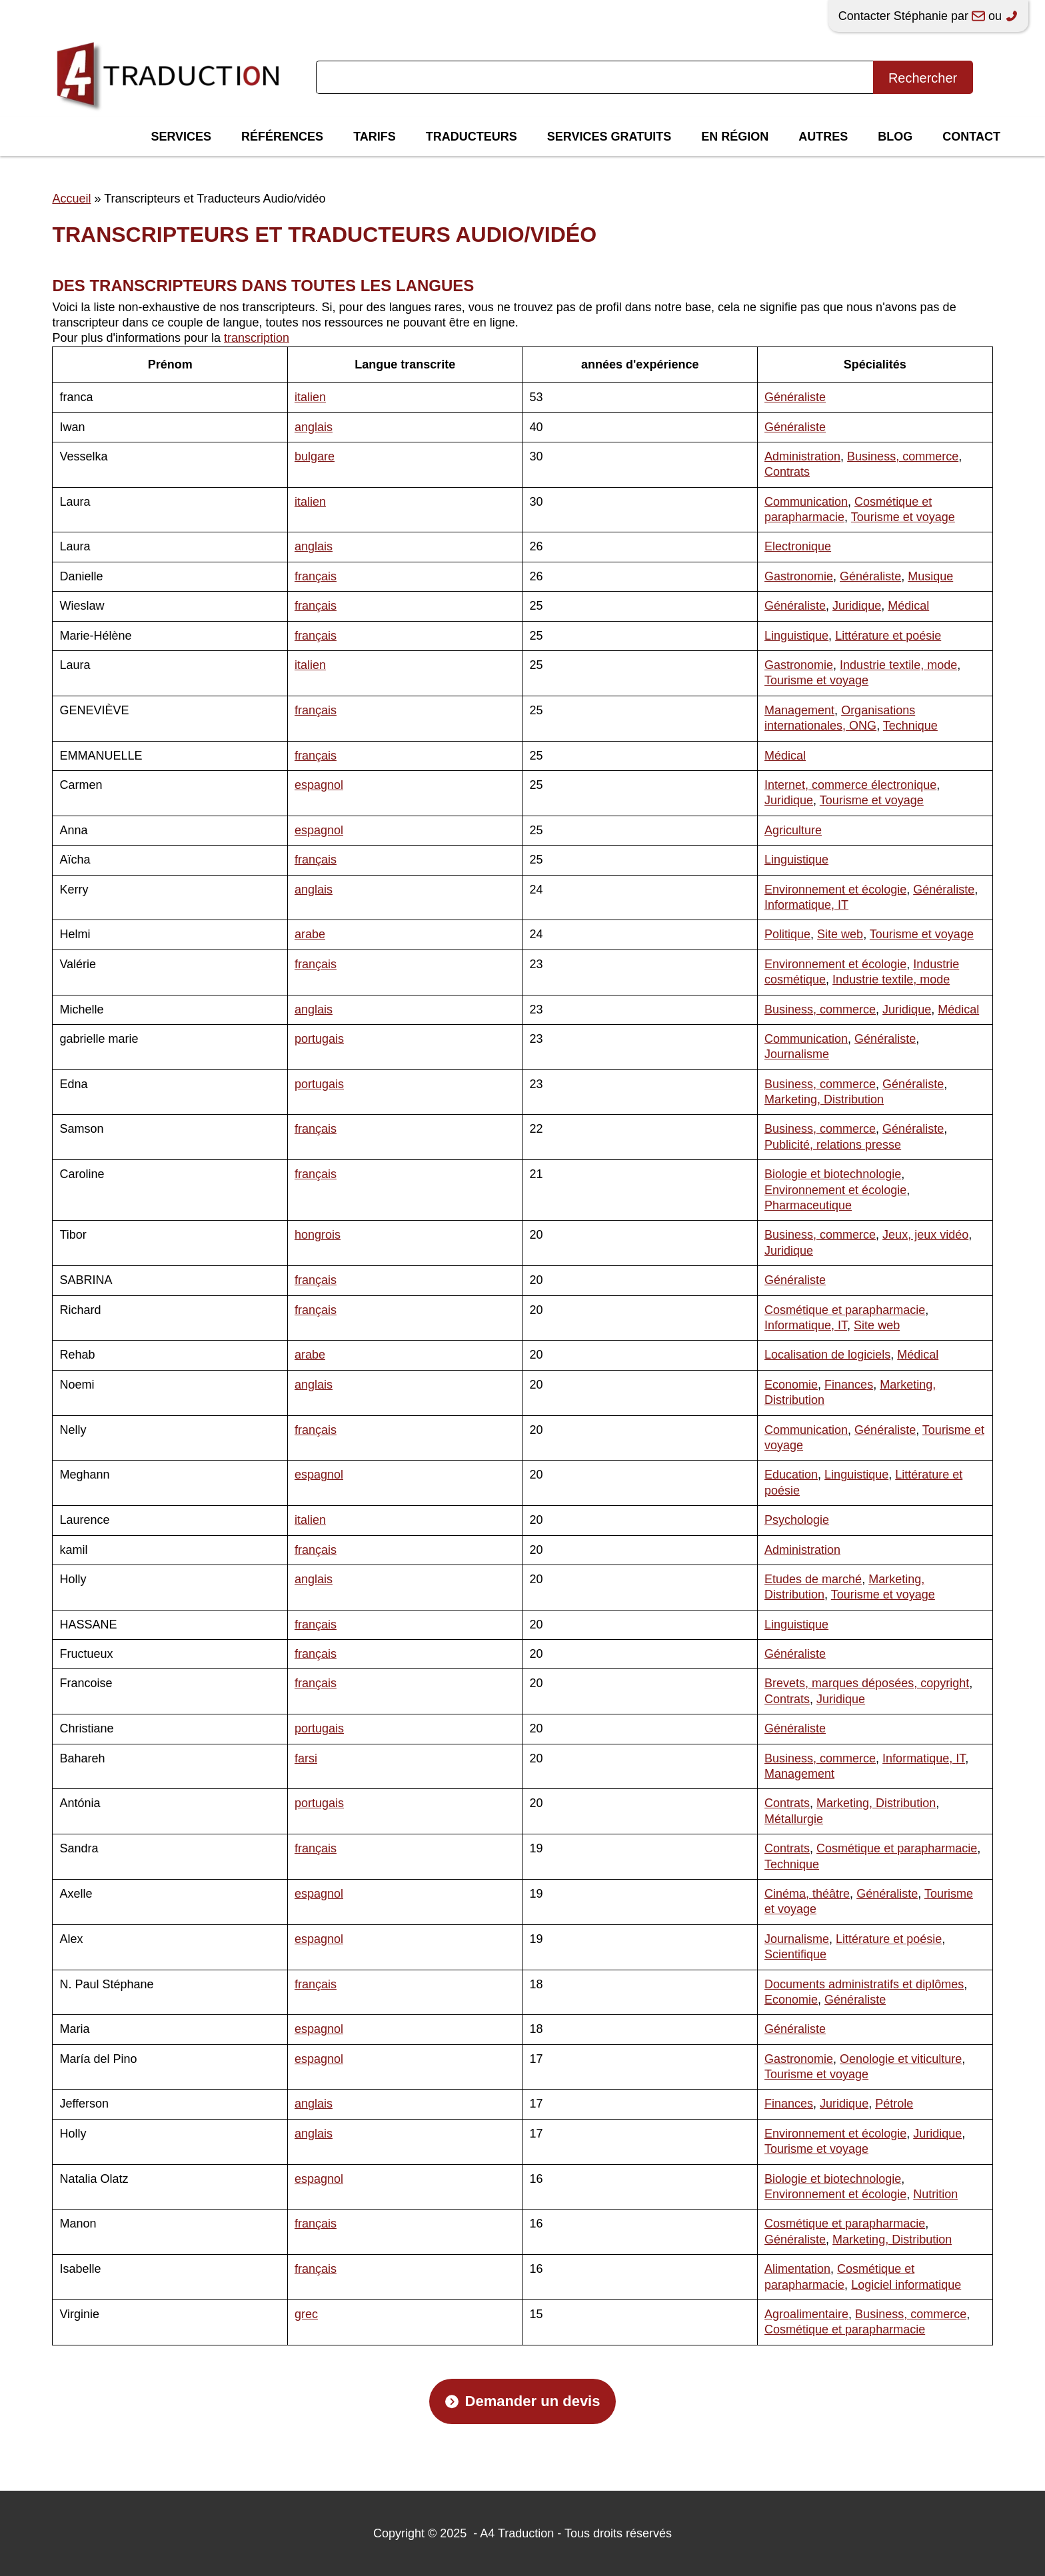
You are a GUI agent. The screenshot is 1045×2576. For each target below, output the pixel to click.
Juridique (856, 605)
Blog (895, 136)
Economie (791, 1384)
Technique (910, 725)
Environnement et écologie (835, 889)
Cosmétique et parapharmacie (844, 1310)
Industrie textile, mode (898, 665)
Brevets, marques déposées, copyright (866, 1683)
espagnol (319, 785)
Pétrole (894, 2103)
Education (791, 1474)
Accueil (71, 198)
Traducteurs (471, 136)
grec (306, 2314)
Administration (802, 456)
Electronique (797, 546)
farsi (306, 1758)
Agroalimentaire (806, 2314)
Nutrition (935, 2194)
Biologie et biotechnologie (832, 1174)
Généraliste (795, 397)
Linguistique (796, 635)
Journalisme (796, 1054)
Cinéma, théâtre (807, 1893)
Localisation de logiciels (827, 1354)
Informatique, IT (806, 905)
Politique (787, 934)
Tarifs (374, 136)
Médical (908, 605)
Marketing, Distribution (824, 1099)
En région (734, 136)
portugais (319, 1038)
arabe (310, 934)
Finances (848, 1384)
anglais (314, 427)
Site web (840, 934)
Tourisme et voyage (903, 517)
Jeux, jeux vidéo (925, 1234)
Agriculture (793, 830)
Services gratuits (609, 136)
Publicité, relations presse (832, 1144)
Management (799, 710)
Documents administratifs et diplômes (864, 1984)
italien (310, 397)
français (316, 576)
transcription (256, 337)
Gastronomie (798, 576)
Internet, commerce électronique (850, 785)
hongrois (318, 1234)
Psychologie (796, 1520)
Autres (823, 136)
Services (181, 136)
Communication (806, 501)
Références (282, 136)
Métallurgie (793, 1819)
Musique (930, 576)
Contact (971, 136)
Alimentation (797, 2268)
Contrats (787, 471)
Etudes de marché (813, 1579)
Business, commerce (902, 456)
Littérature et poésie (888, 635)
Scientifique (795, 1954)
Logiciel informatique (906, 2284)
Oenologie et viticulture (901, 2059)
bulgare (315, 456)
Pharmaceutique (808, 1205)
